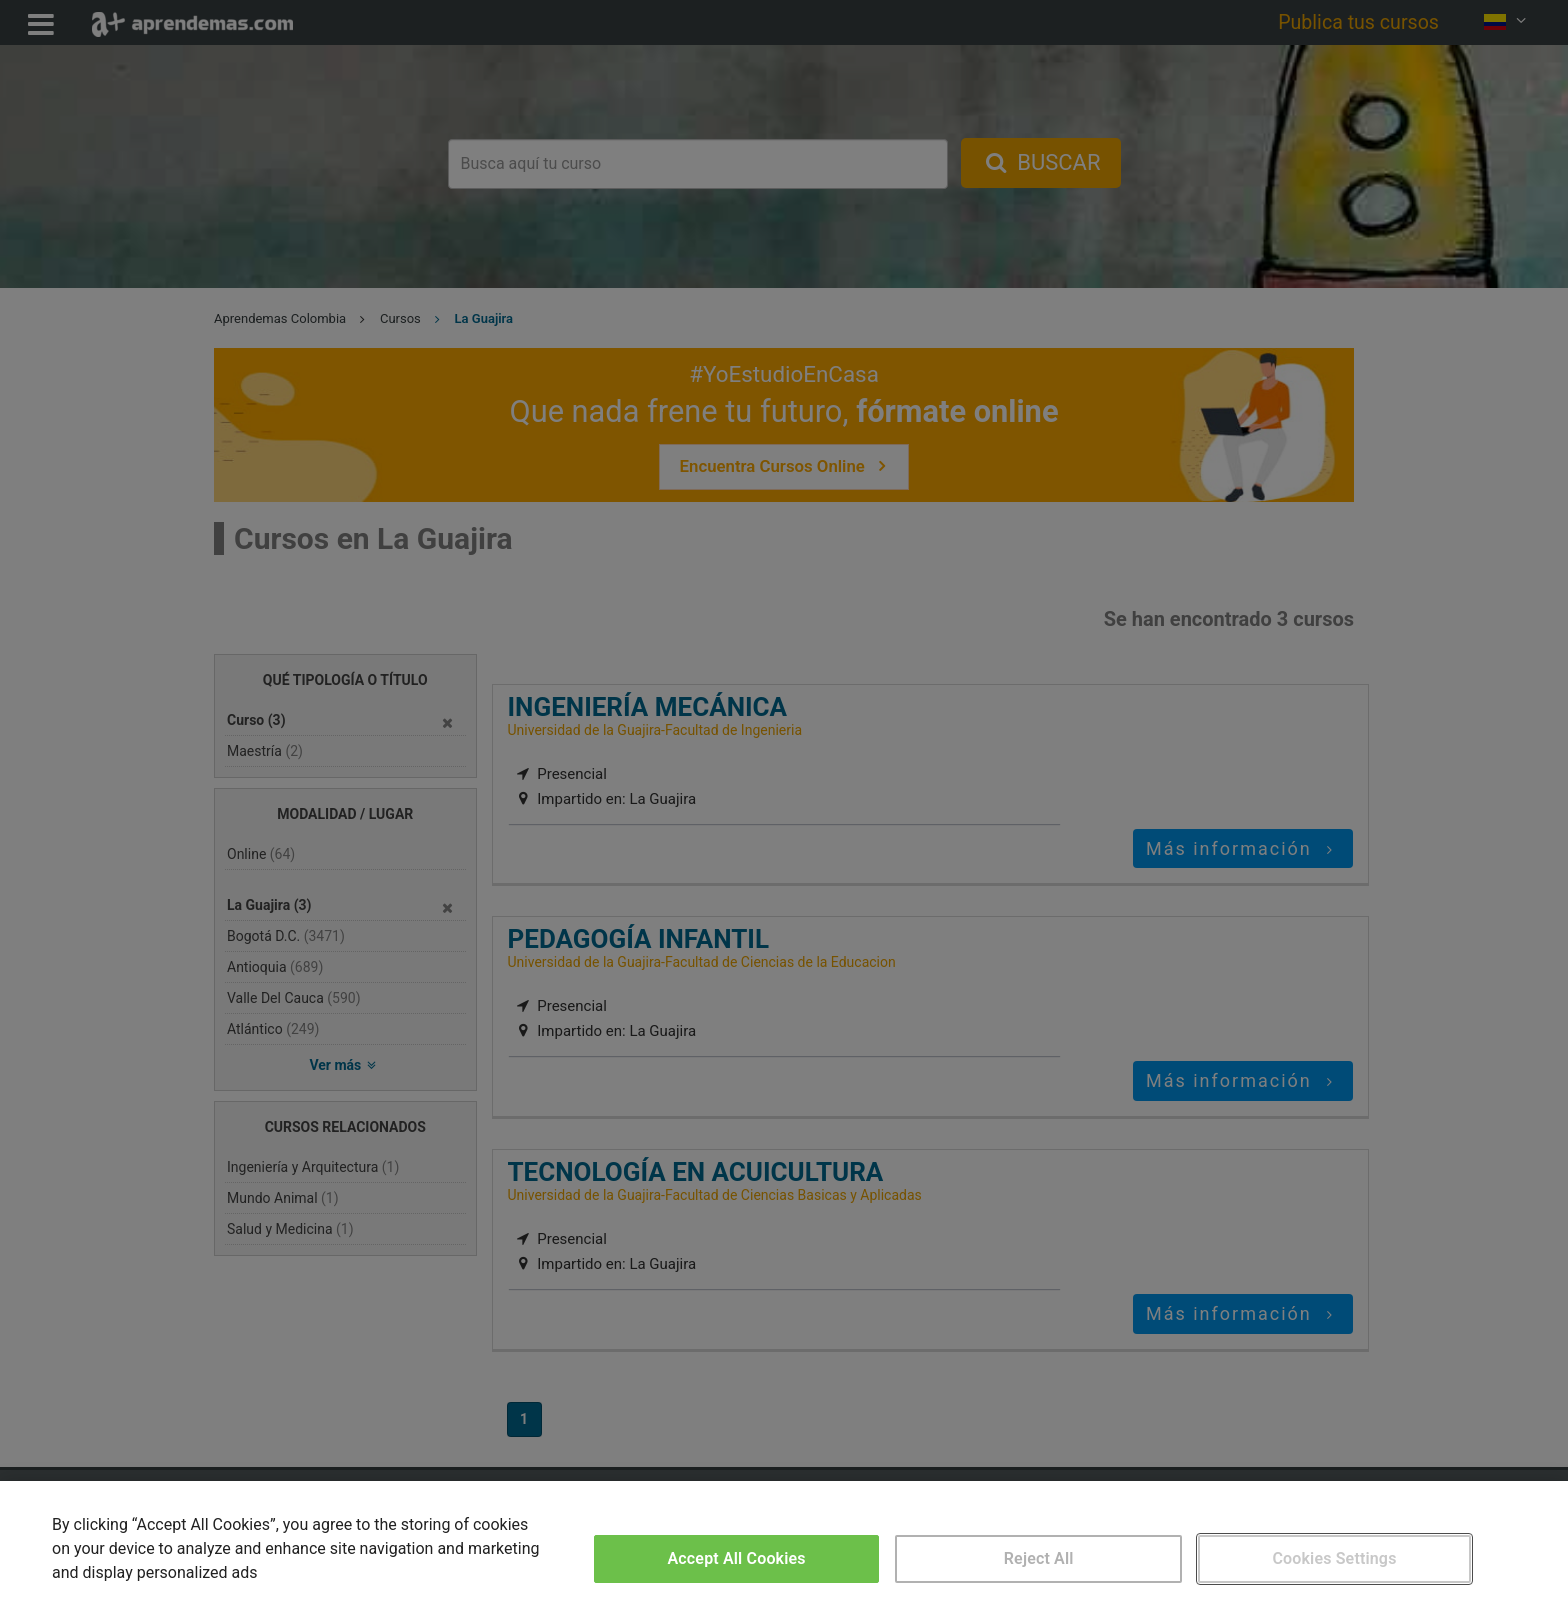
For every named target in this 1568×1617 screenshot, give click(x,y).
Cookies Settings (1334, 1558)
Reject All (1039, 1558)
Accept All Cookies (737, 1558)
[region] (784, 1549)
